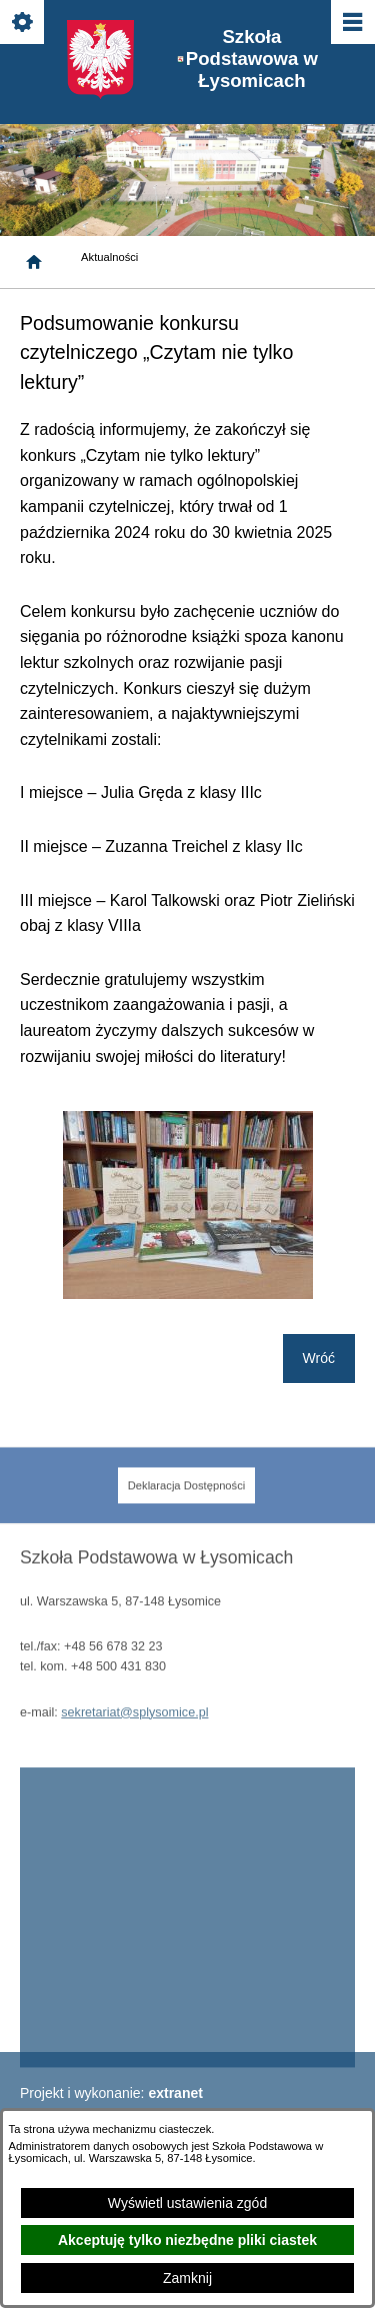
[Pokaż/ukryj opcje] (23, 23)
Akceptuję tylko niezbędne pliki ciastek (187, 2240)
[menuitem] (187, 1502)
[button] (188, 1294)
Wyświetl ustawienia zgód (187, 2203)
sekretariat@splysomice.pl (134, 1729)
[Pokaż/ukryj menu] (351, 23)
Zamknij (187, 2278)
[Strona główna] (34, 262)
